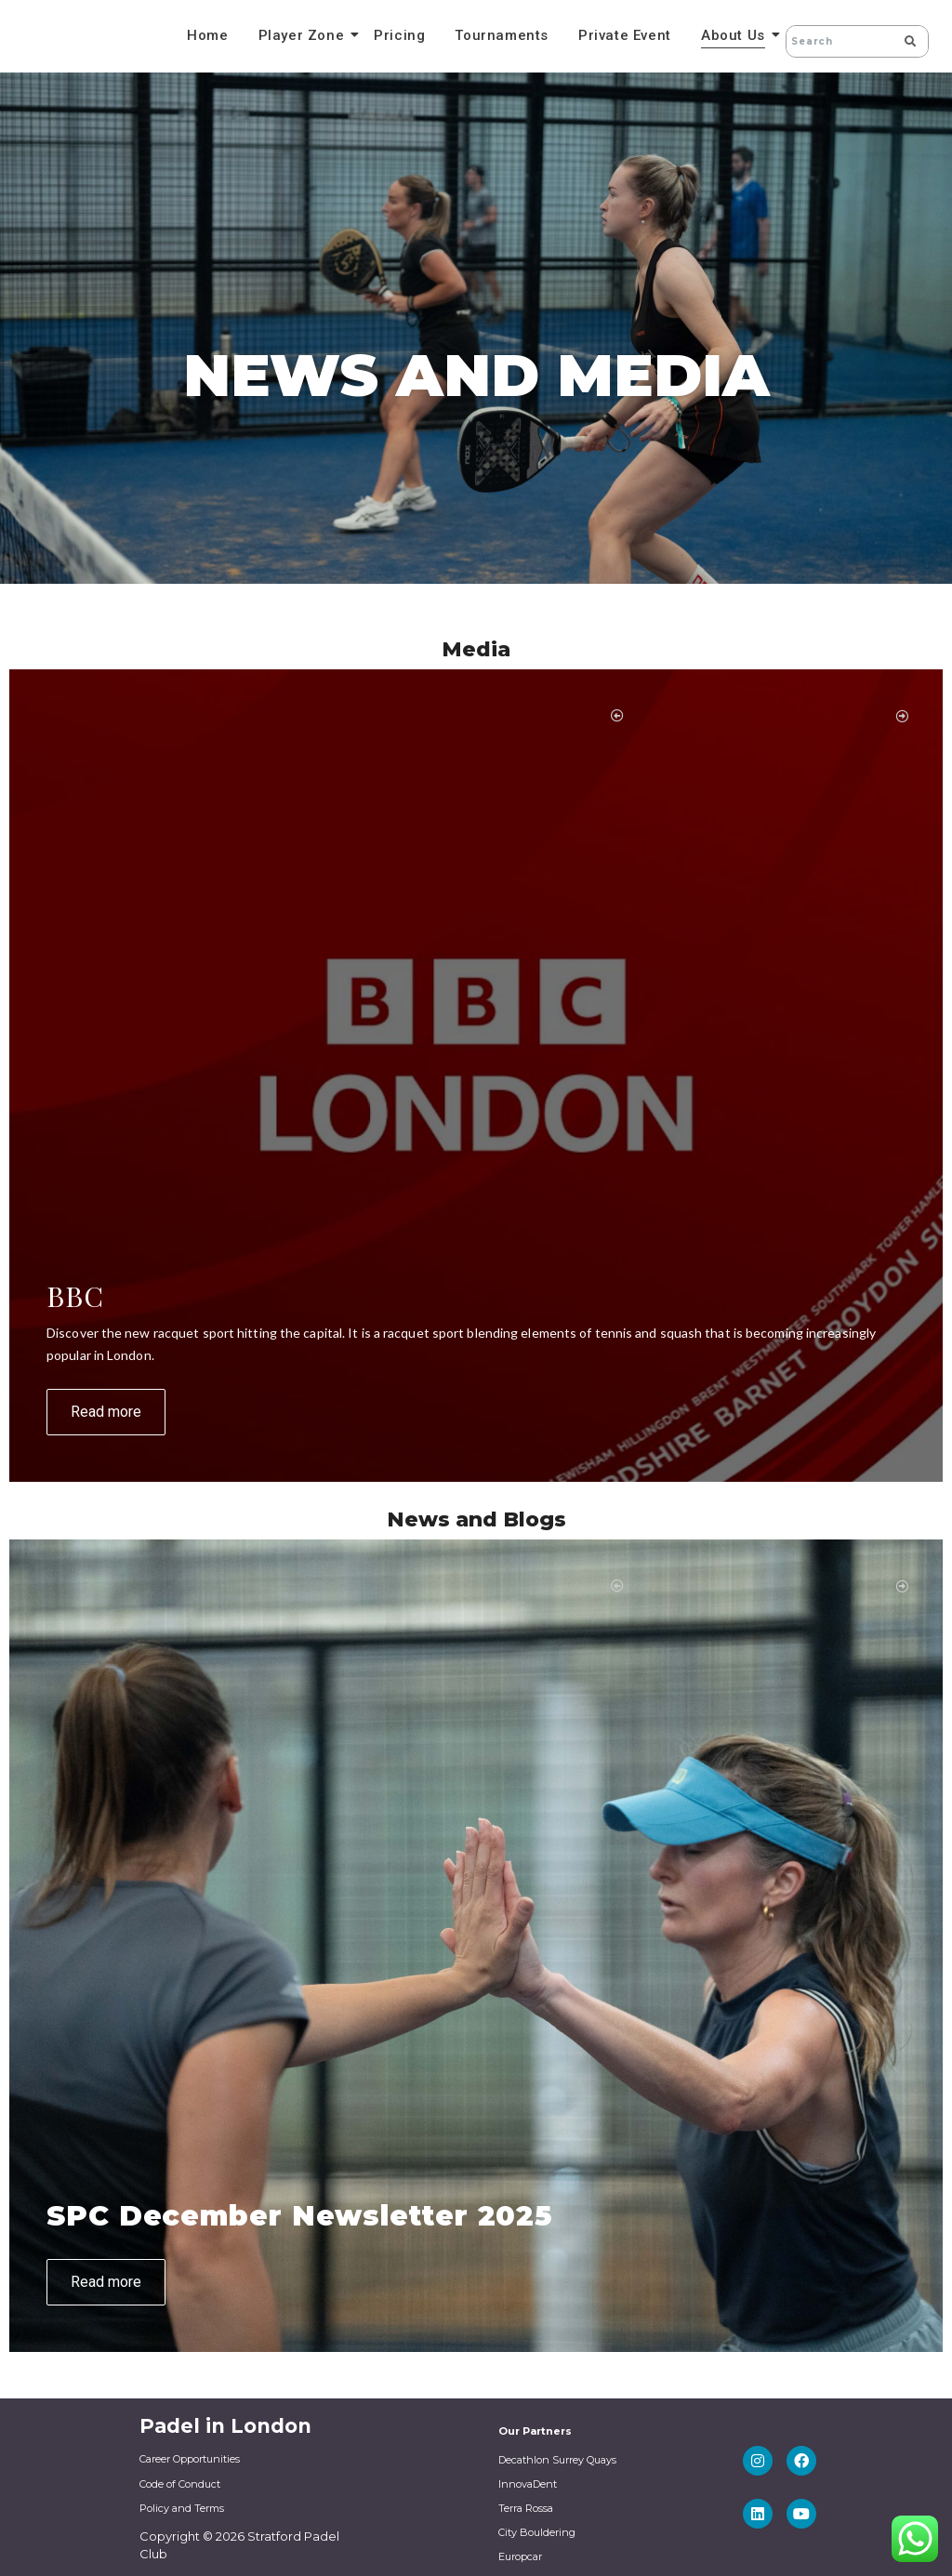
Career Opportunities (189, 2458)
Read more (106, 1411)
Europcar (520, 2556)
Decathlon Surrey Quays (557, 2459)
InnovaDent (527, 2483)
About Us (736, 35)
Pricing (399, 35)
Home (207, 35)
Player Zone (304, 35)
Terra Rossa (525, 2508)
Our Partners (535, 2430)
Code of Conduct (179, 2483)
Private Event (624, 35)
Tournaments (502, 35)
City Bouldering (536, 2532)
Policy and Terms (181, 2508)
